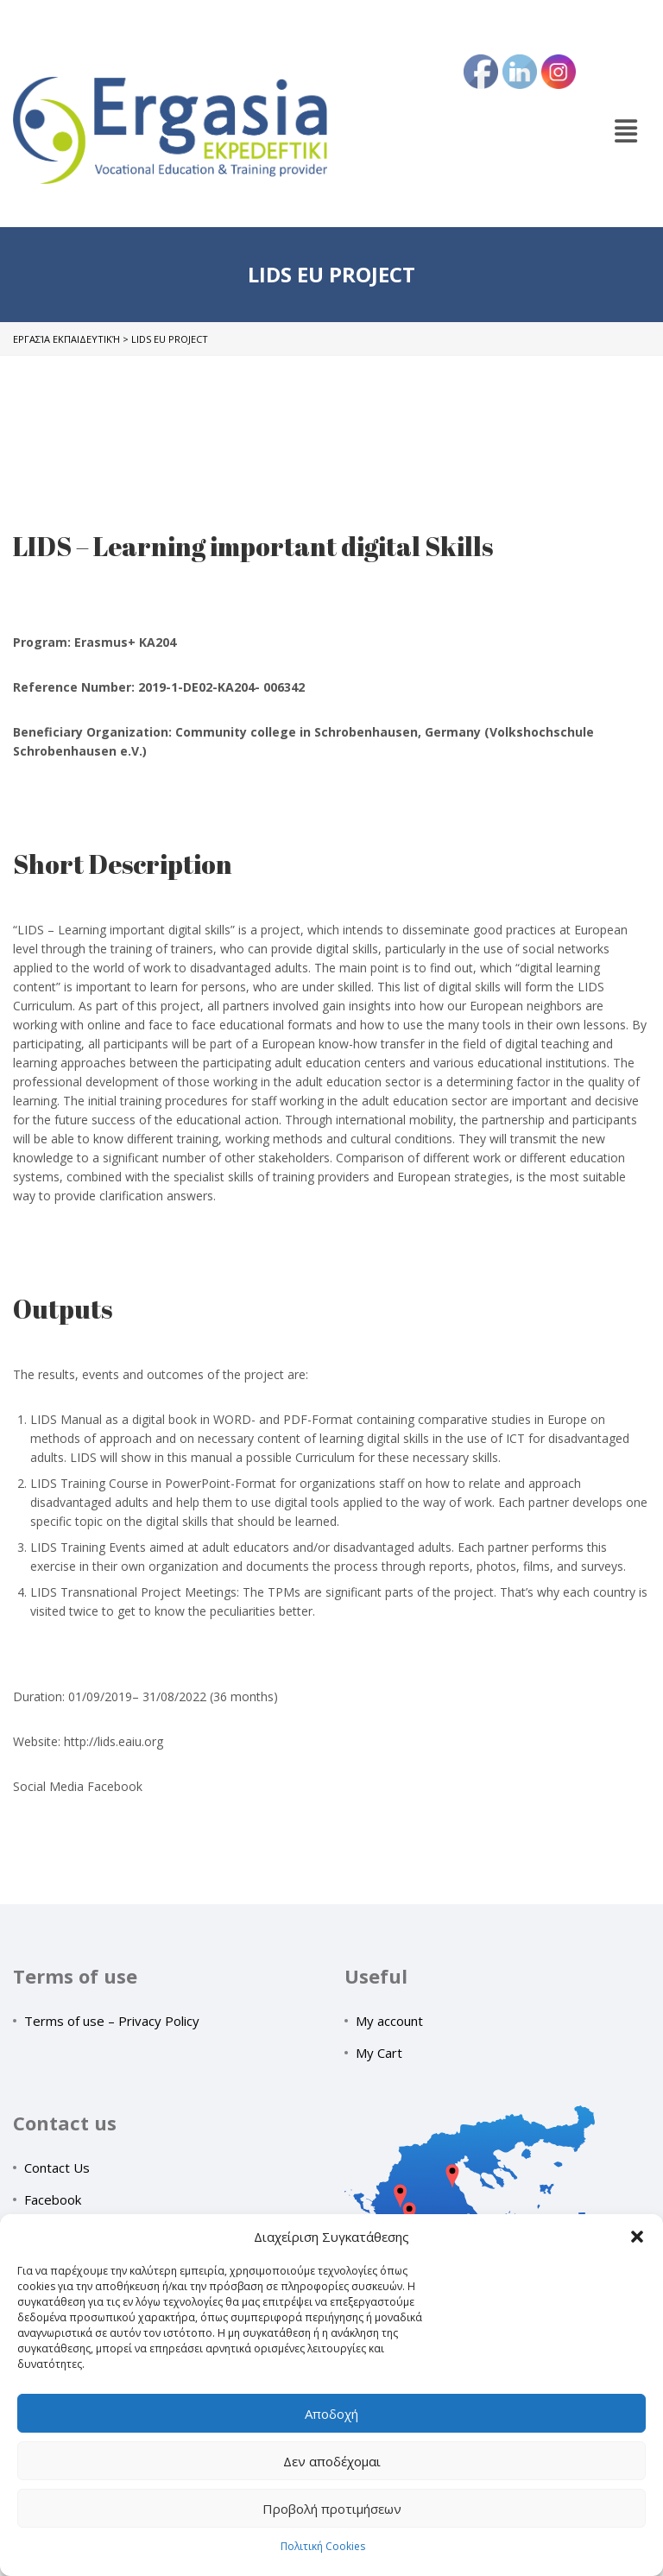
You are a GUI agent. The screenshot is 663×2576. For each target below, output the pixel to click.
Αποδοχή (331, 2413)
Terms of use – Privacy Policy (111, 2020)
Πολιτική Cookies (323, 2546)
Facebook (52, 2199)
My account (389, 2020)
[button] (637, 2236)
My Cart (379, 2052)
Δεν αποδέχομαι (332, 2461)
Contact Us (57, 2167)
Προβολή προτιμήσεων (331, 2508)
